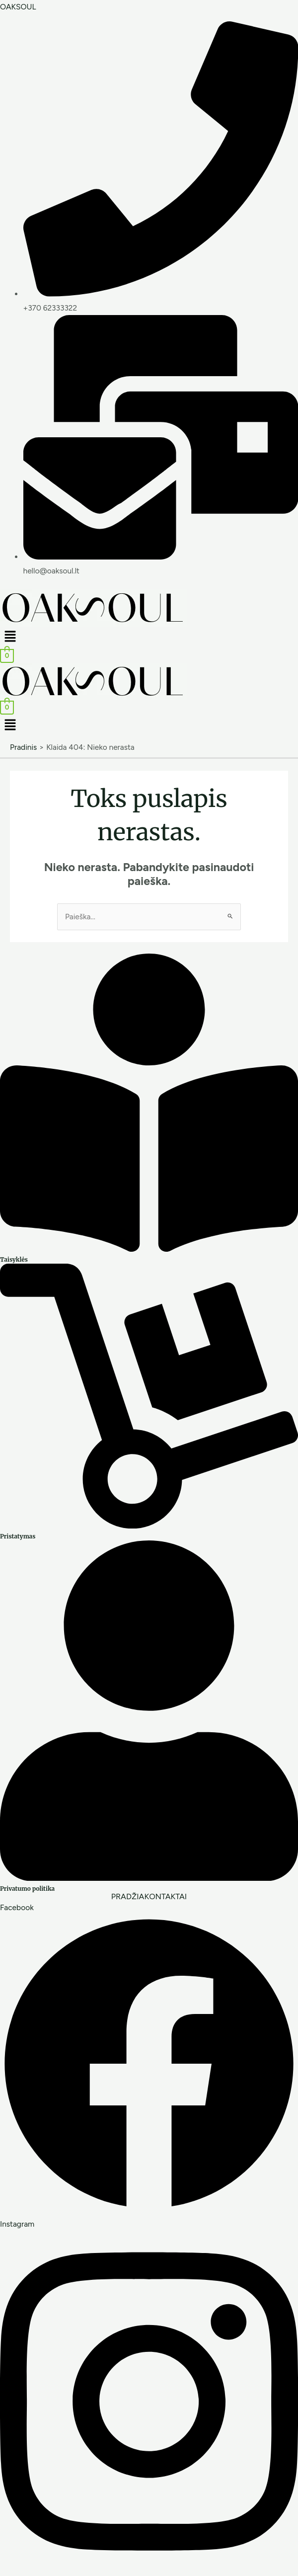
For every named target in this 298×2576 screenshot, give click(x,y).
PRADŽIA (128, 1897)
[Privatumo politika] (149, 1878)
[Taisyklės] (149, 1249)
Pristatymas (17, 1536)
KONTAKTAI (165, 1897)
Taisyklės (14, 1259)
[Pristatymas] (149, 1525)
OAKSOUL (18, 6)
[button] (149, 637)
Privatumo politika (27, 1888)
